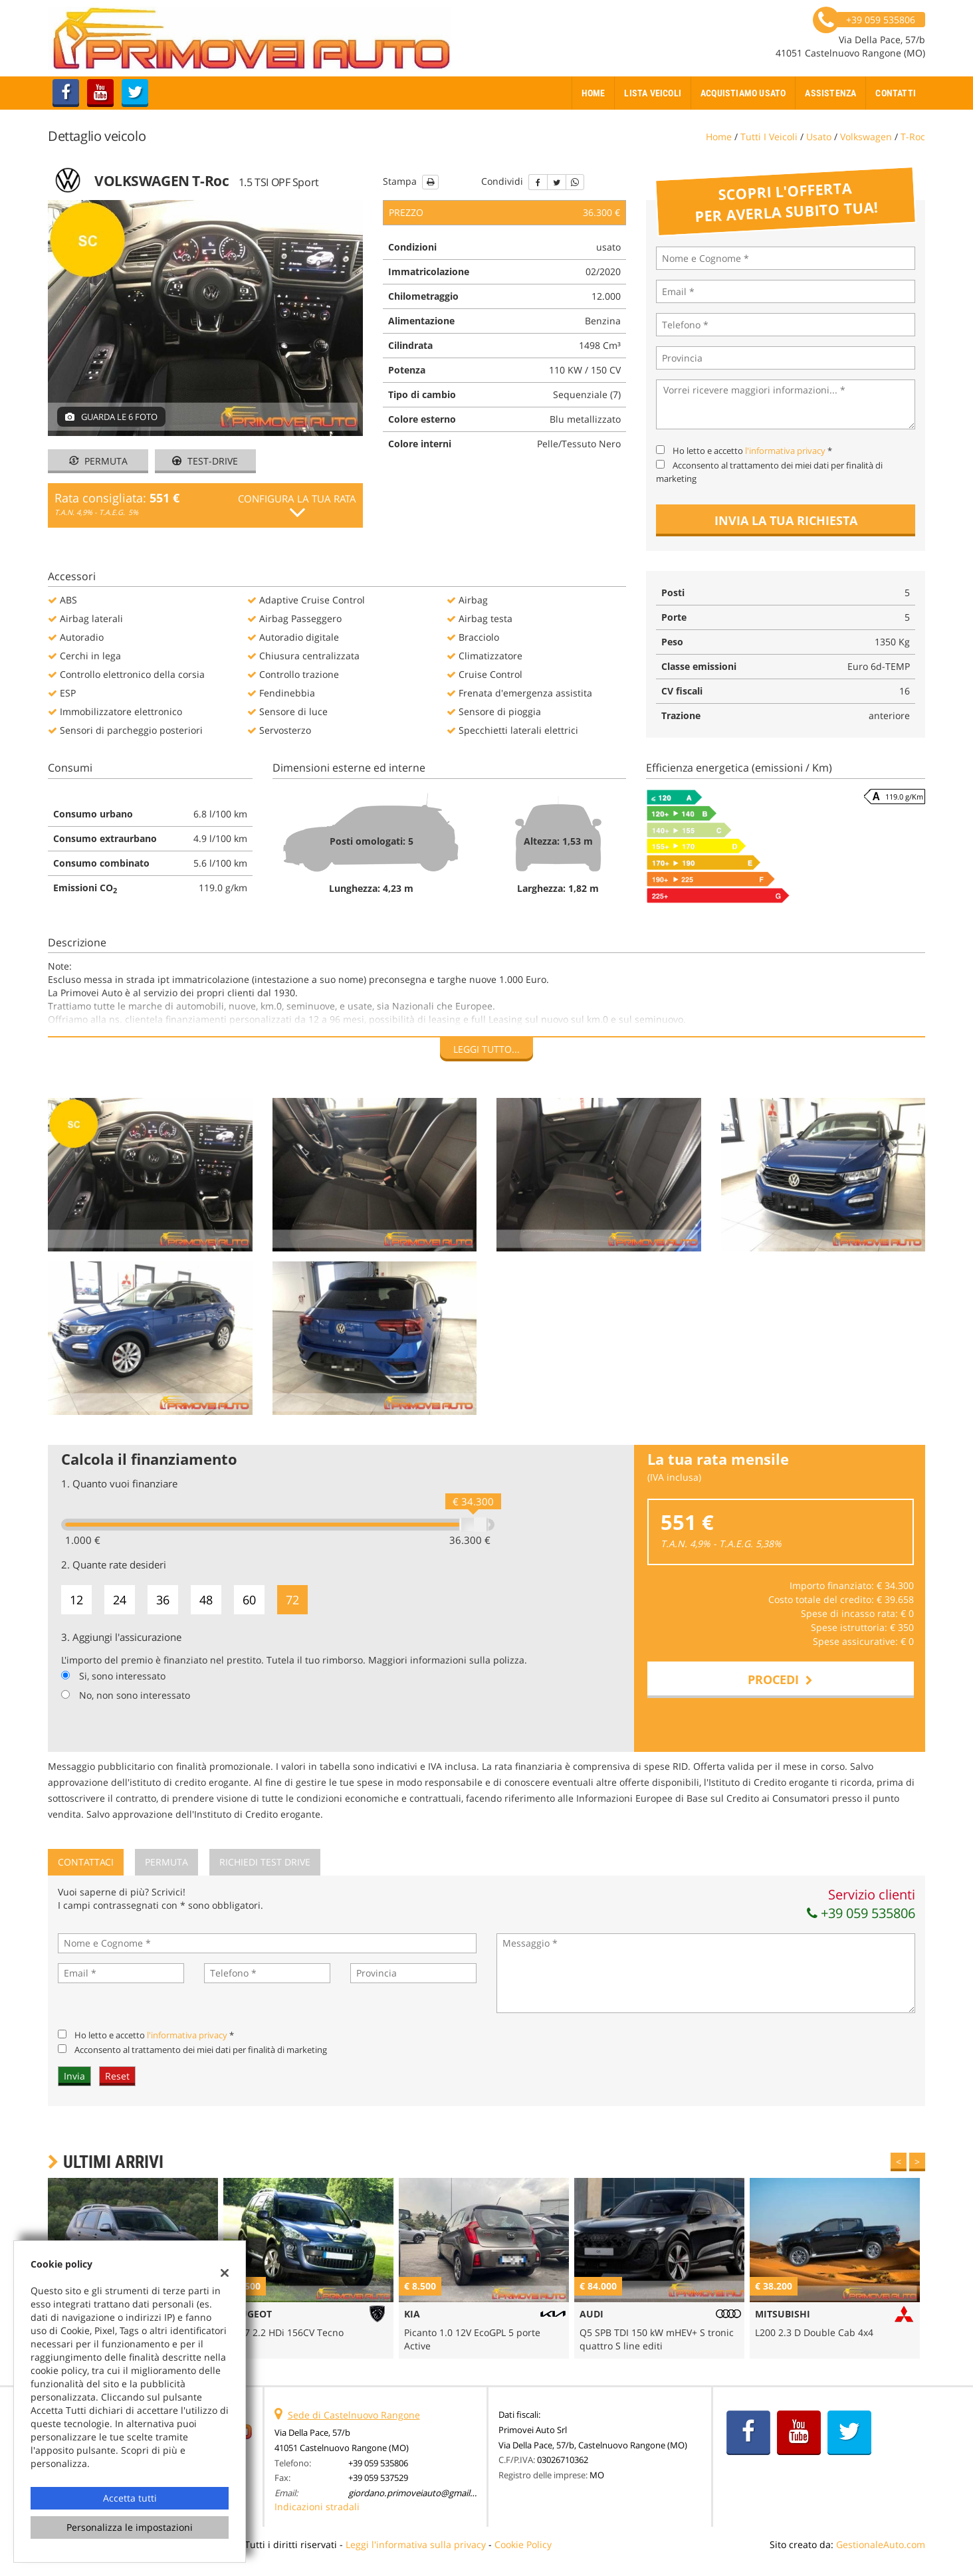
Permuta (98, 461)
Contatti (895, 93)
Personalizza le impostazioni (129, 2527)
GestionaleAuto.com (880, 2544)
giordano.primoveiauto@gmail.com (419, 2493)
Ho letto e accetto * (752, 451)
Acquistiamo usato (743, 93)
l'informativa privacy (785, 451)
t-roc (913, 136)
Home (593, 93)
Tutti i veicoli (769, 136)
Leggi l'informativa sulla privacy (416, 2544)
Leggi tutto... (486, 1049)
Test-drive (205, 461)
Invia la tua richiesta (785, 520)
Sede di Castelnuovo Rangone (354, 2415)
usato (818, 136)
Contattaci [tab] (86, 1862)
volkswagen (866, 136)
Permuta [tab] (166, 1862)
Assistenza (830, 93)
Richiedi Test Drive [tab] (264, 1862)
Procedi (780, 1679)
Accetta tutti (130, 2498)
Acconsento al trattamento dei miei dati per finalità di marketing (200, 2050)
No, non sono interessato (134, 1695)
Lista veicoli (652, 93)
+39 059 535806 (861, 1913)
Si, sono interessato (122, 1675)
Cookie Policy (523, 2544)
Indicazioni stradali (317, 2506)
